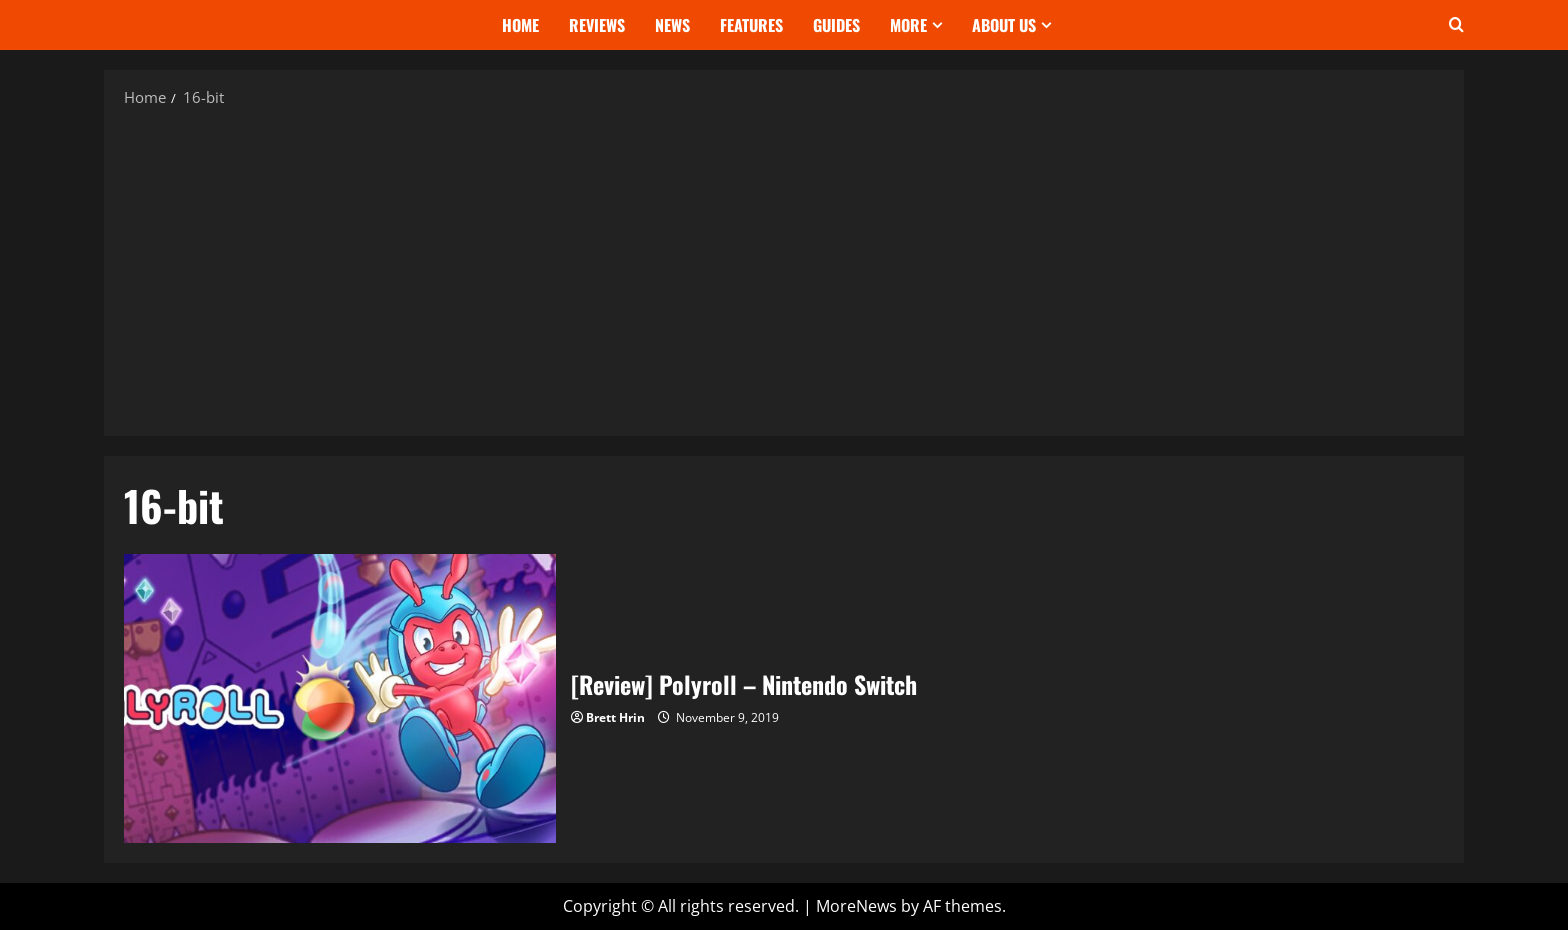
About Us (1004, 25)
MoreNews (856, 906)
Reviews (597, 25)
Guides (836, 25)
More (908, 25)
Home (520, 25)
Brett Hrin (615, 717)
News (672, 25)
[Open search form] (1456, 25)
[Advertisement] (784, 271)
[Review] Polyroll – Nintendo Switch (340, 698)
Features (751, 25)
